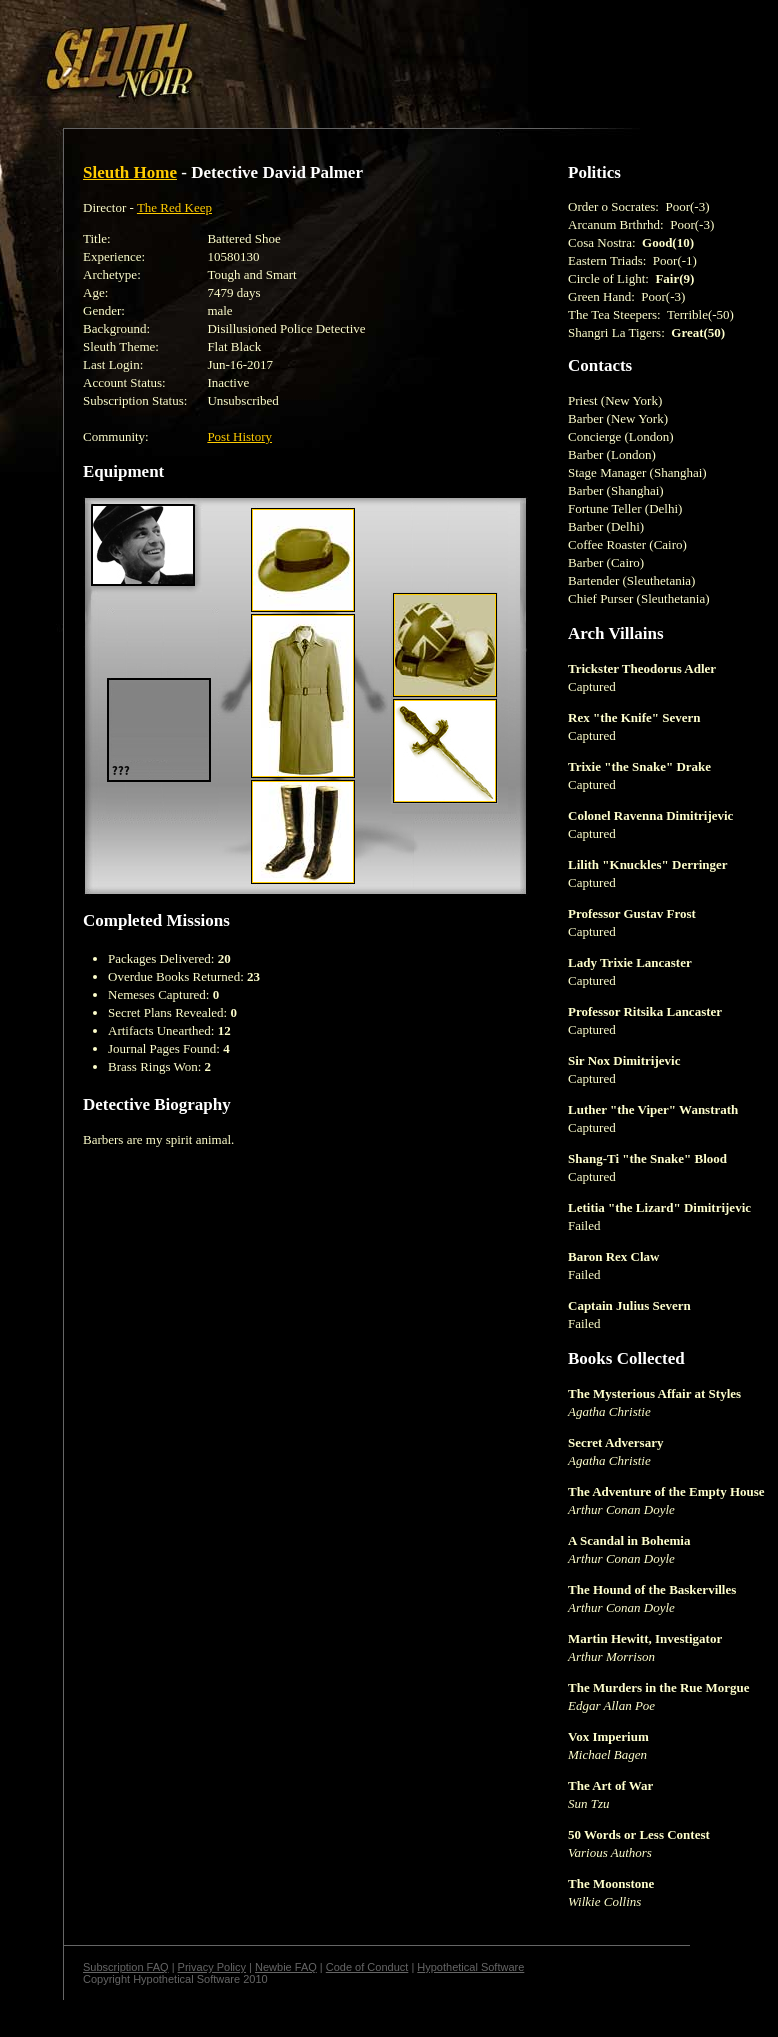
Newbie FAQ (286, 1967)
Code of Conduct (367, 1967)
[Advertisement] (347, 53)
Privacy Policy (212, 1967)
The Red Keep (174, 207)
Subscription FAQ (126, 1967)
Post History (239, 436)
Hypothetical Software (470, 1967)
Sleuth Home (130, 172)
